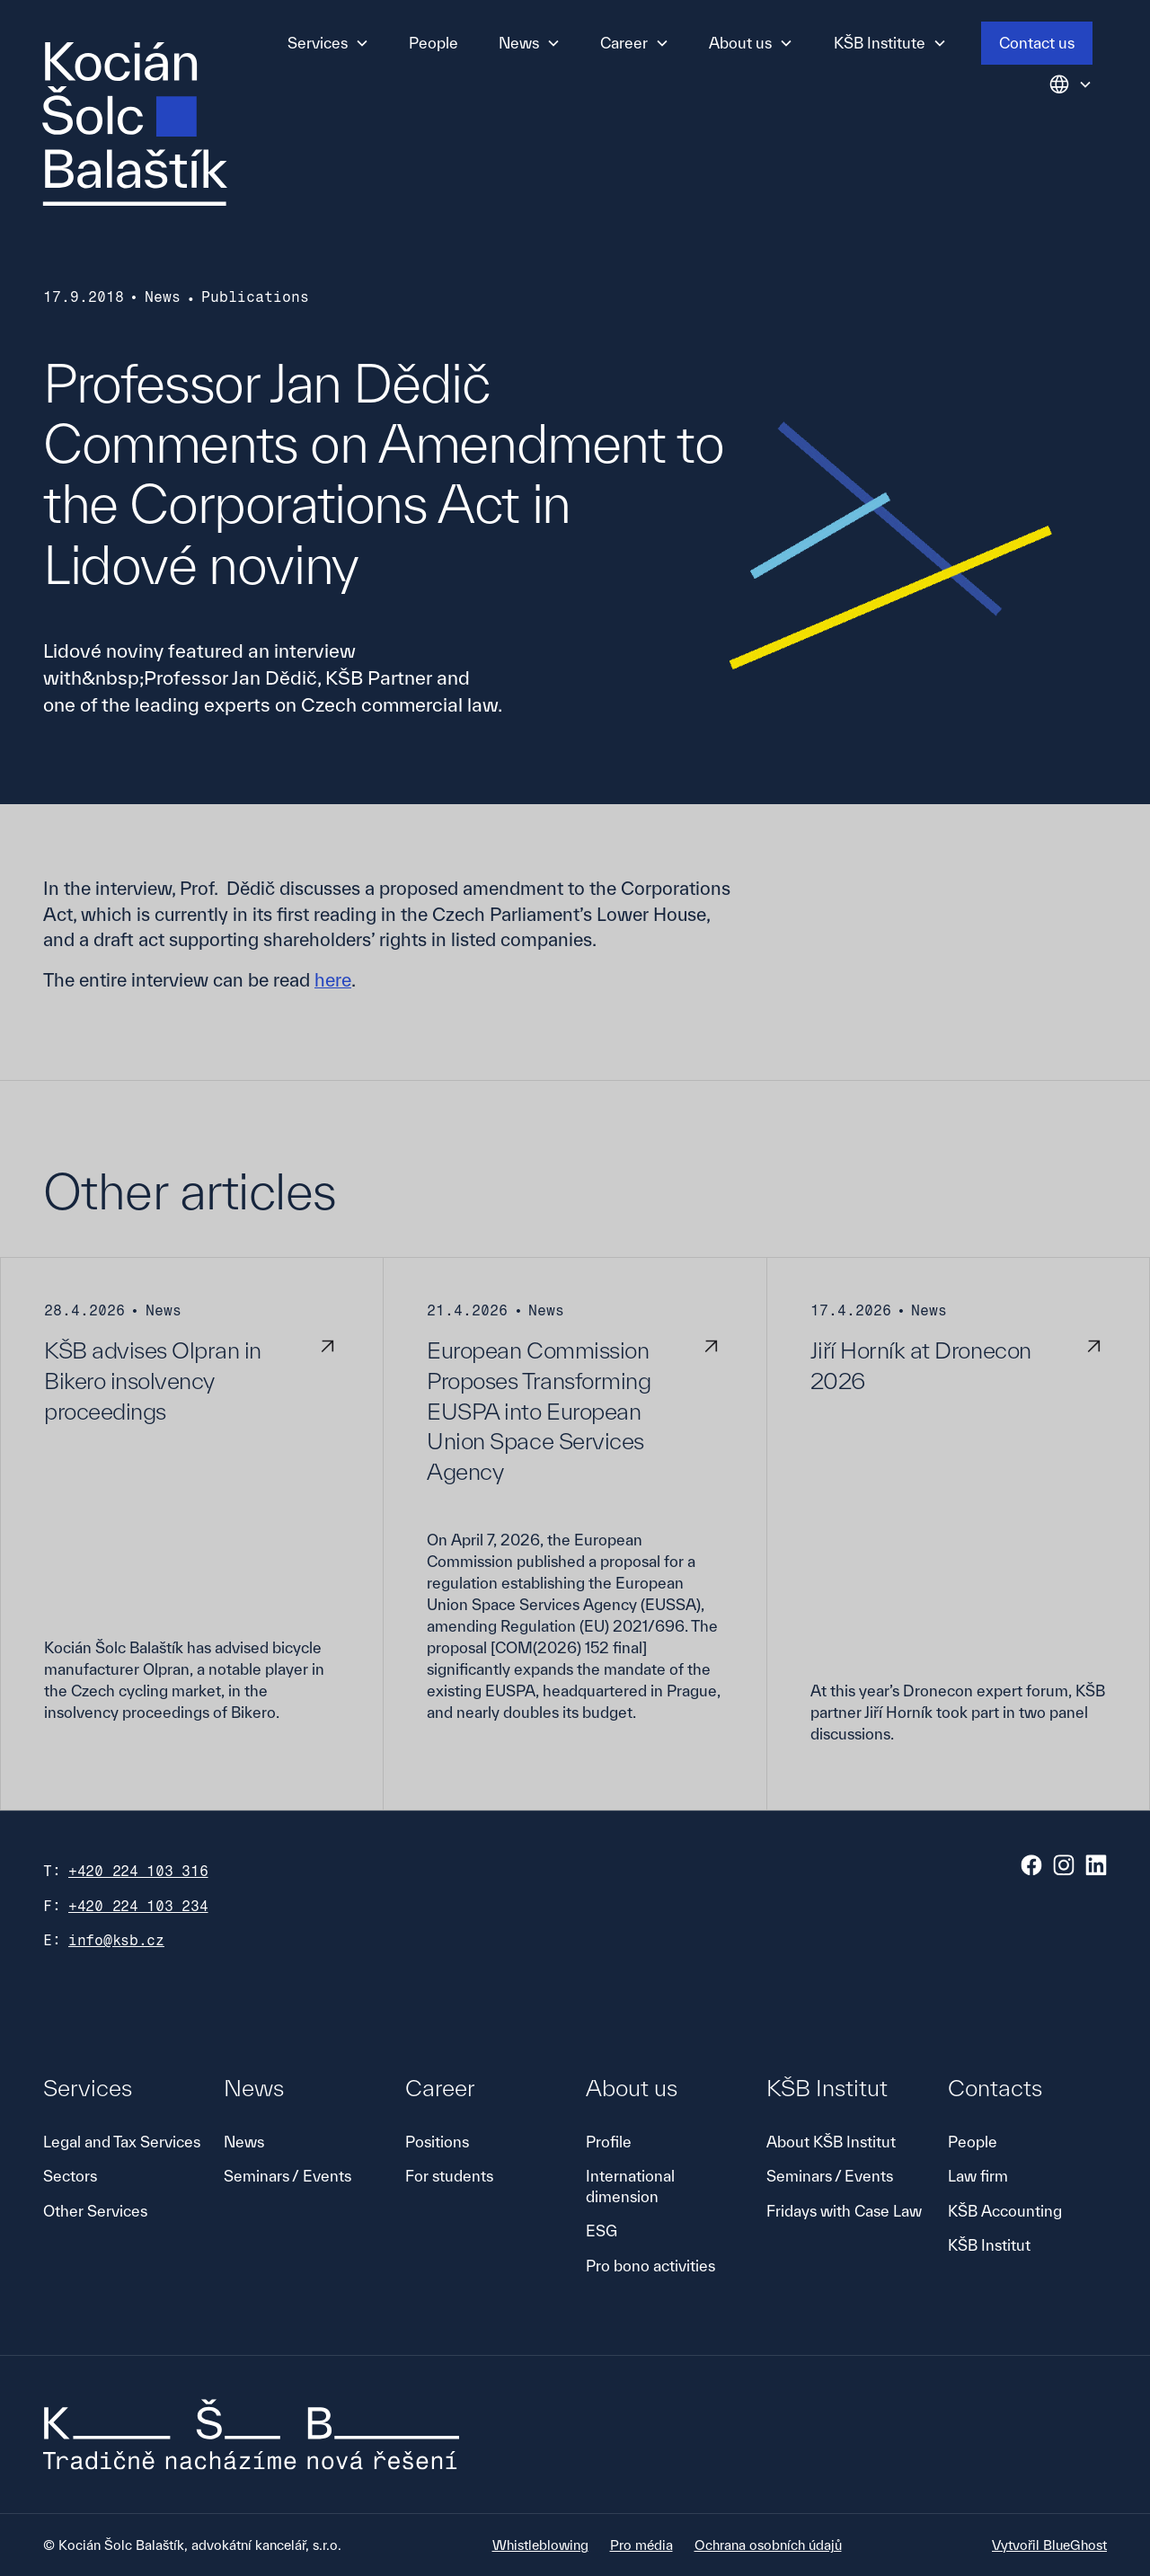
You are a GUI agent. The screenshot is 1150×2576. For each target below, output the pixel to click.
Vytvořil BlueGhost (1049, 2545)
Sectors (70, 2175)
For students (449, 2175)
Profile (609, 2141)
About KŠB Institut (831, 2141)
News (244, 2141)
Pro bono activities (650, 2265)
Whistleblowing (540, 2545)
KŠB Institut (989, 2244)
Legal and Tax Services (121, 2141)
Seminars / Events (287, 2175)
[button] (328, 43)
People (433, 42)
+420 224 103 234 (138, 1906)
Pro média (641, 2545)
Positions (437, 2141)
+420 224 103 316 (138, 1871)
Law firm (978, 2175)
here (332, 979)
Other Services (95, 2210)
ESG (601, 2230)
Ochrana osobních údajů (768, 2545)
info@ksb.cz (116, 1940)
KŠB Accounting (1005, 2210)
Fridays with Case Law (844, 2210)
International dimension (630, 2185)
